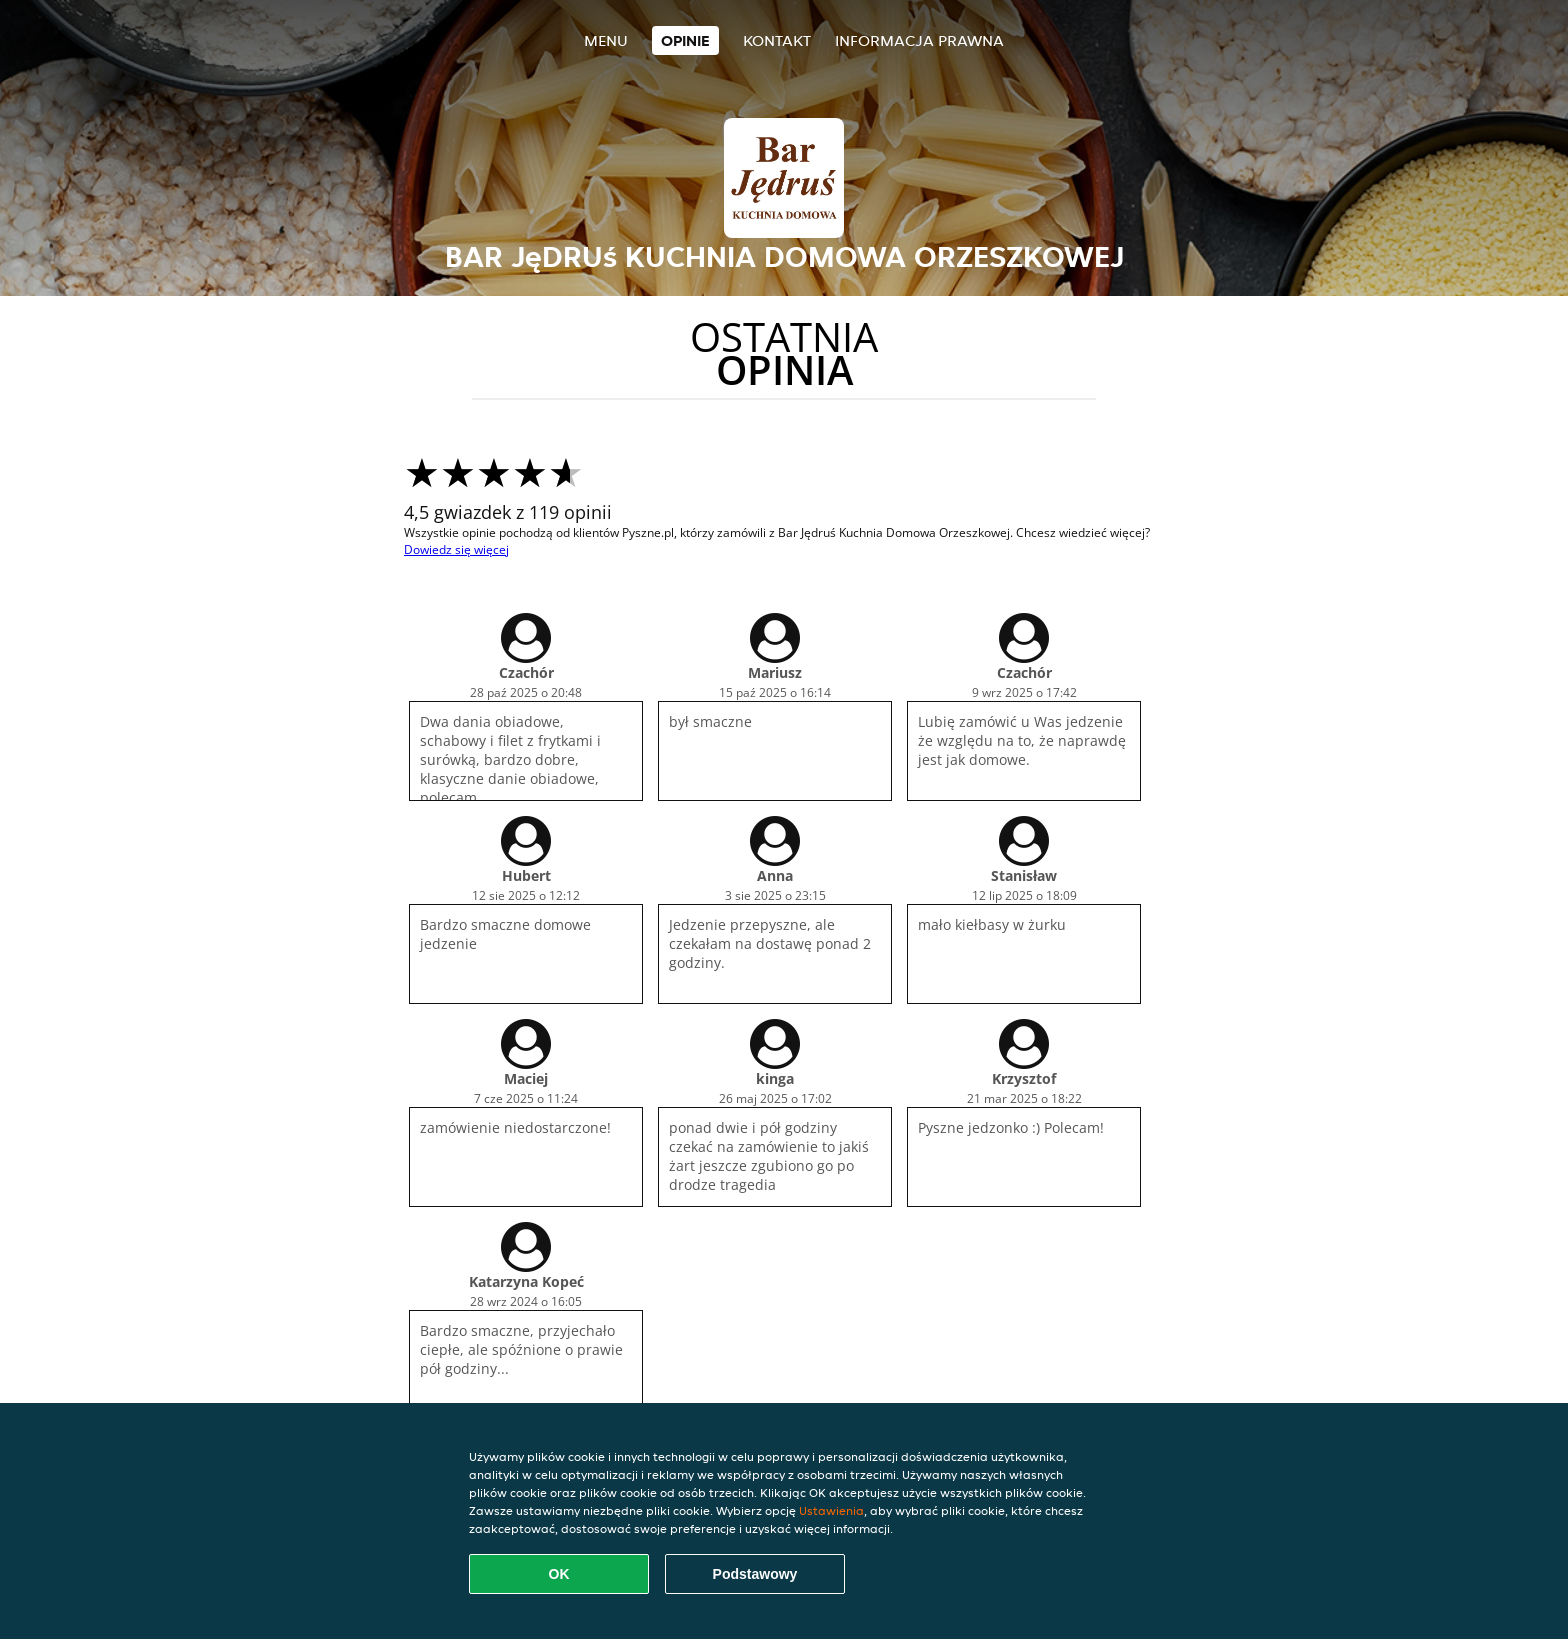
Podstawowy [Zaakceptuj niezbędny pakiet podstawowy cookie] (755, 1574)
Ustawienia (831, 1510)
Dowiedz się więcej (456, 549)
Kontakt (777, 40)
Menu (606, 40)
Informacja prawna (919, 40)
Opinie (685, 40)
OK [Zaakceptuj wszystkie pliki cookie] (559, 1574)
